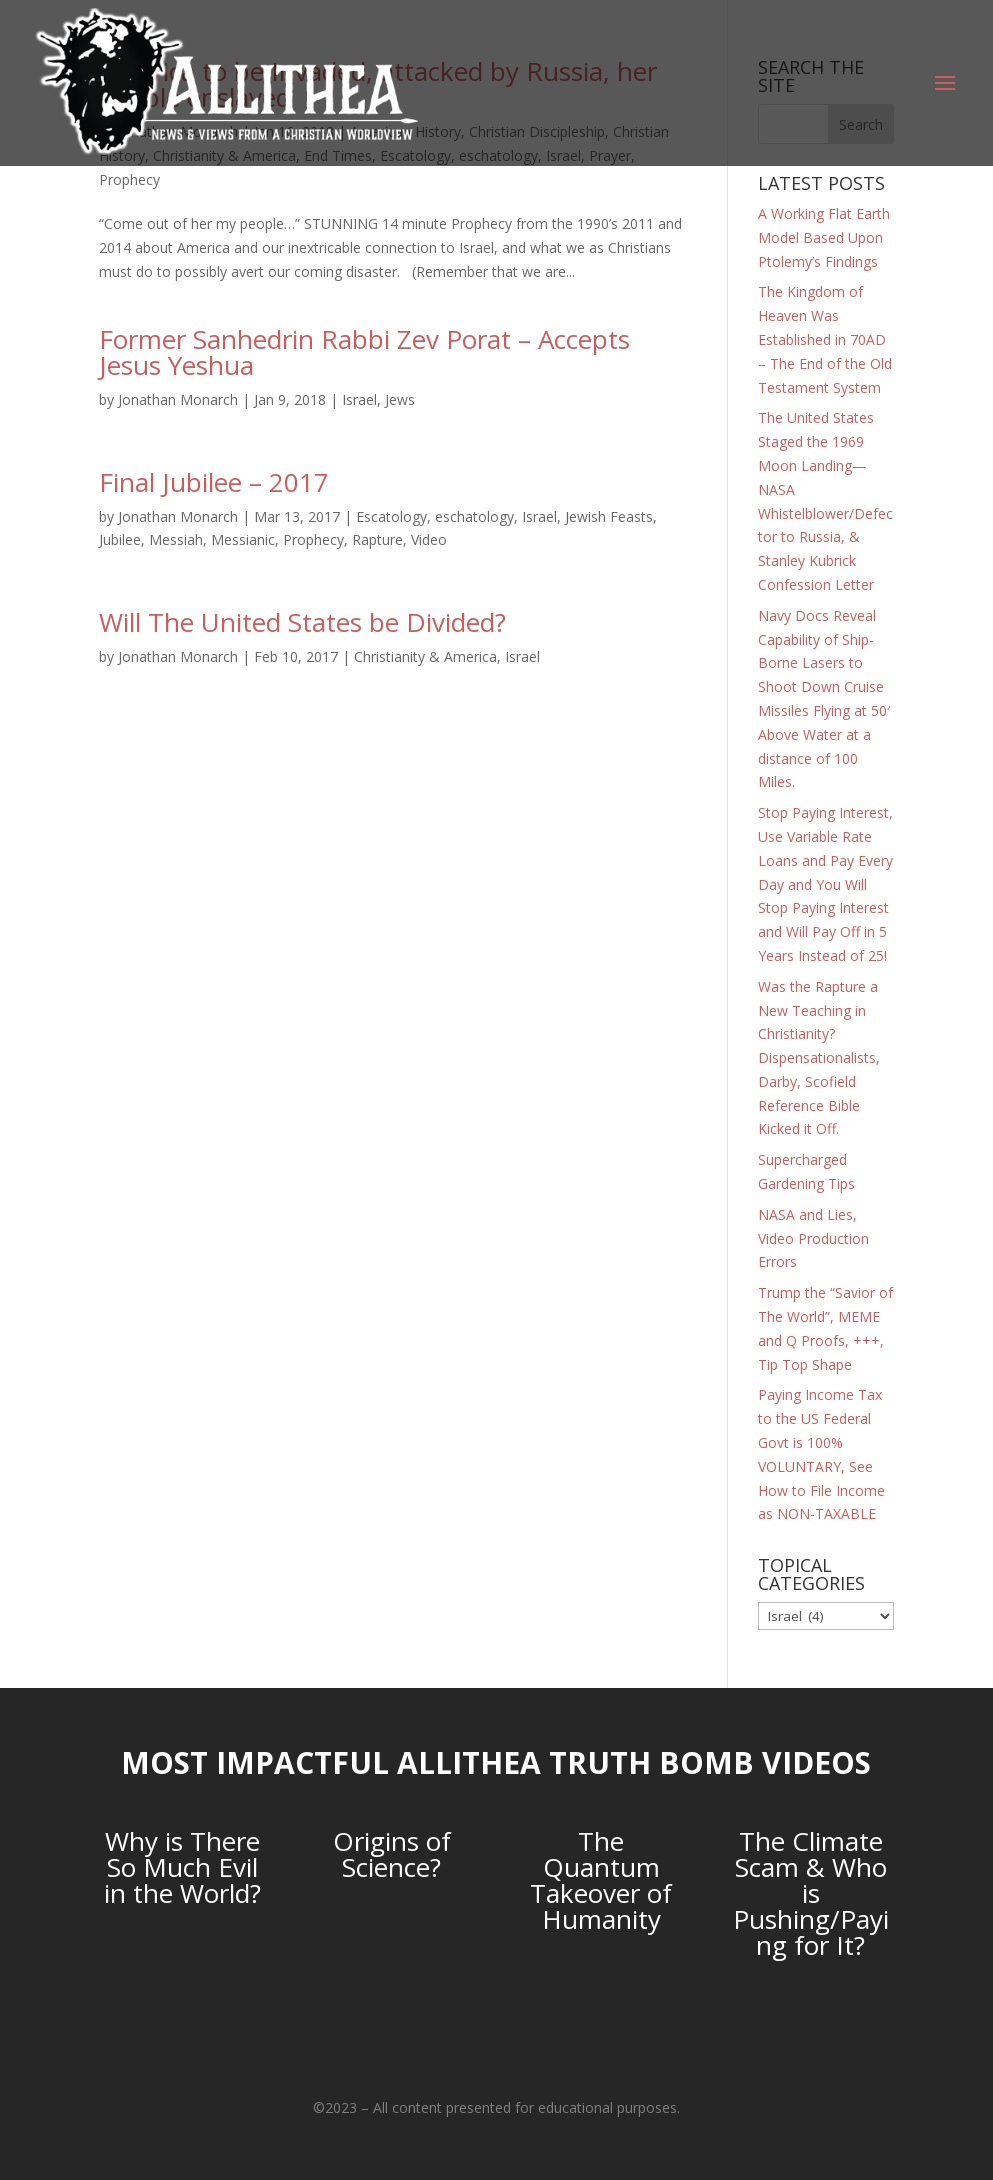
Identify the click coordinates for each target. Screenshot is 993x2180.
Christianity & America (425, 656)
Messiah (176, 539)
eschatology (474, 516)
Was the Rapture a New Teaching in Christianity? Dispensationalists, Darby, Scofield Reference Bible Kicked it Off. (819, 1058)
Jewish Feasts (609, 516)
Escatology (391, 516)
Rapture (377, 539)
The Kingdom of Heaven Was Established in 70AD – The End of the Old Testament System (825, 339)
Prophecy (129, 179)
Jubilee (120, 539)
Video (429, 539)
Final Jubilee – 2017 (214, 482)
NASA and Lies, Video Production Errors (813, 1238)
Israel (359, 399)
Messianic (243, 539)
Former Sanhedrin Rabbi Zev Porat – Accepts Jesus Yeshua (364, 352)
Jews (400, 399)
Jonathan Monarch (178, 399)
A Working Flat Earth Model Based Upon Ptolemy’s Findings (824, 237)
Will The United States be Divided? (302, 622)
